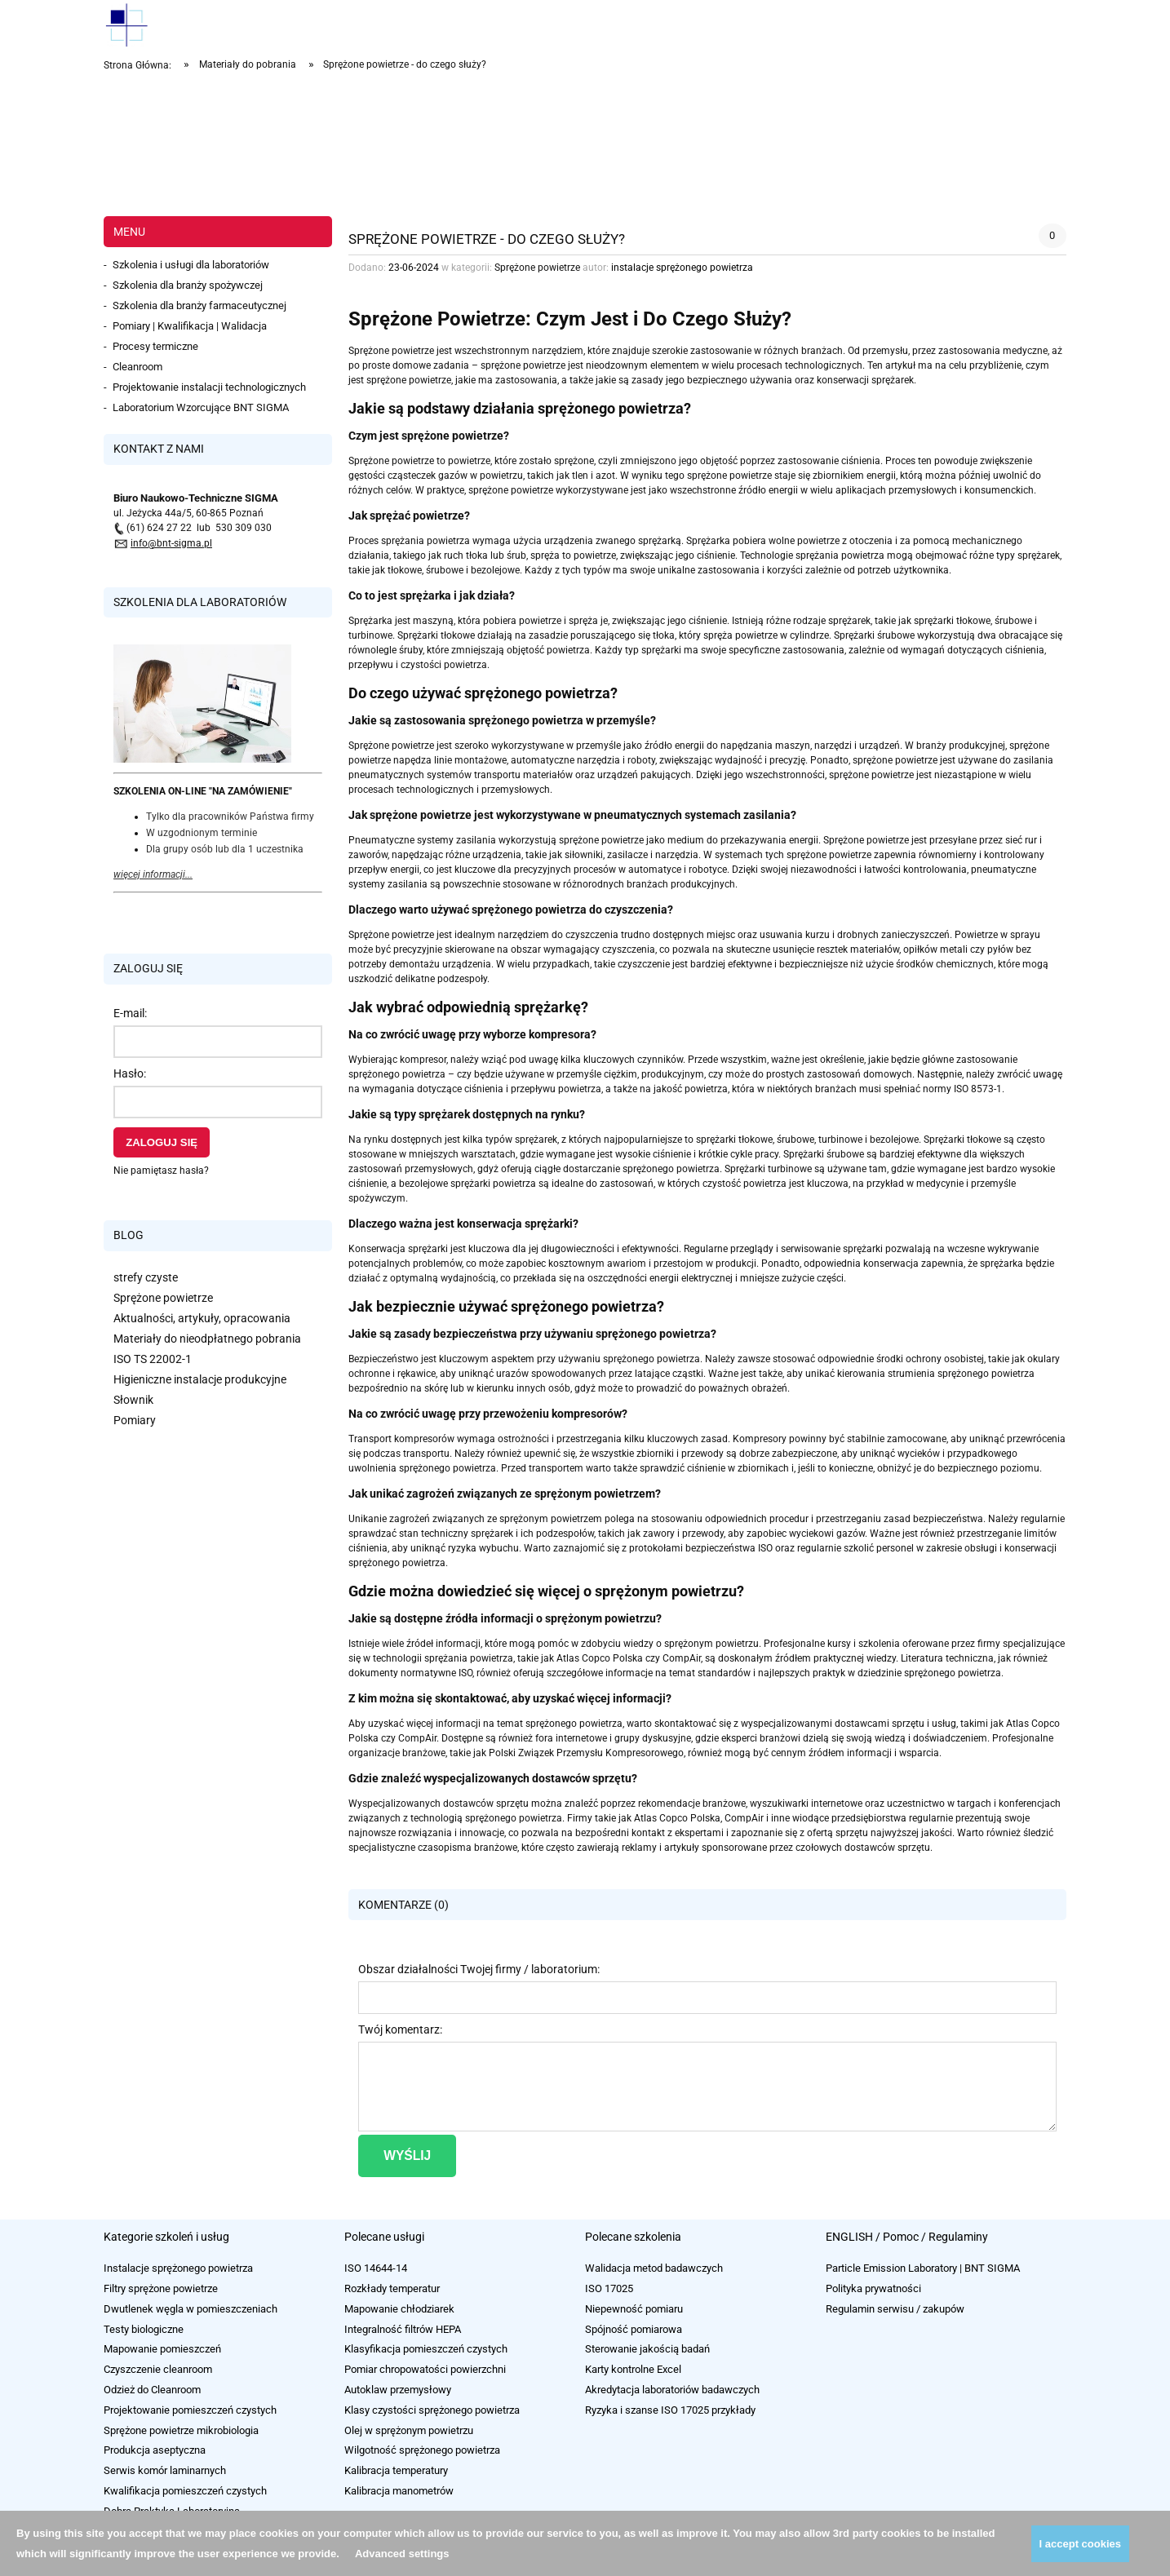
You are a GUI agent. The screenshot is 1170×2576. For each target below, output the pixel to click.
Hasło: (129, 1073)
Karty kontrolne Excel (633, 2369)
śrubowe (1015, 620)
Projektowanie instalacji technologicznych (209, 387)
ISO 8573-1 (978, 1089)
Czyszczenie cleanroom (158, 2369)
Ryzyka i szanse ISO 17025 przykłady (670, 2410)
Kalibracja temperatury (396, 2470)
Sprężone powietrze (163, 1297)
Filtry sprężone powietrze (161, 2288)
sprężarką (659, 541)
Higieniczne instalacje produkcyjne (199, 1379)
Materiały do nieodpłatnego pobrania (207, 1338)
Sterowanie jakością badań (647, 2349)
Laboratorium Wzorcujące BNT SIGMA (201, 407)
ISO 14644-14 (375, 2268)
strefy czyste (145, 1277)
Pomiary (134, 1420)
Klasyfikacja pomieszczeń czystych (425, 2349)
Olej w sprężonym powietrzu (408, 2430)
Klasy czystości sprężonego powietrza (432, 2410)
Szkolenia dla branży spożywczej (188, 285)
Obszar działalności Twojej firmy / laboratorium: (479, 1969)
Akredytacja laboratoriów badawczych (672, 2389)
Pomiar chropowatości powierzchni (425, 2369)
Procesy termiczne (155, 346)
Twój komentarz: (400, 2029)
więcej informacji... (153, 874)
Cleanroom (137, 367)
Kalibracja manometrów (399, 2491)
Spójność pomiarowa (633, 2329)
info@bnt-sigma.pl (171, 543)
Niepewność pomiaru (634, 2309)
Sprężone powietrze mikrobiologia (181, 2430)
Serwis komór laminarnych (165, 2470)
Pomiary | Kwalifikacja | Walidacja (190, 326)
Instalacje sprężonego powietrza (178, 2268)
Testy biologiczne (144, 2329)
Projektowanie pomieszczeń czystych (190, 2410)
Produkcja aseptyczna (155, 2450)
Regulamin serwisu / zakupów (895, 2309)
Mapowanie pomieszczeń (162, 2349)
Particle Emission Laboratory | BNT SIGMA (923, 2268)
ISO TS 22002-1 (152, 1358)
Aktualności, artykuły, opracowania (201, 1318)
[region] (585, 147)
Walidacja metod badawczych (654, 2268)
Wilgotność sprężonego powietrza (422, 2450)
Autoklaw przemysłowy (397, 2389)
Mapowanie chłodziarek (399, 2309)
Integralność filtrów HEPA (402, 2329)
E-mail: (130, 1013)
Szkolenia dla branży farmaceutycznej (199, 305)
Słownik (133, 1399)
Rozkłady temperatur (392, 2288)
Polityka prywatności (873, 2288)
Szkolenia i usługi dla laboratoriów (191, 265)
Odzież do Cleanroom (152, 2389)
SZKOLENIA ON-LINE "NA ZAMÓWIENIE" (202, 791)
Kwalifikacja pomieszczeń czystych (185, 2491)
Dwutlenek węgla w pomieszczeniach (190, 2309)
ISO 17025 (609, 2288)
